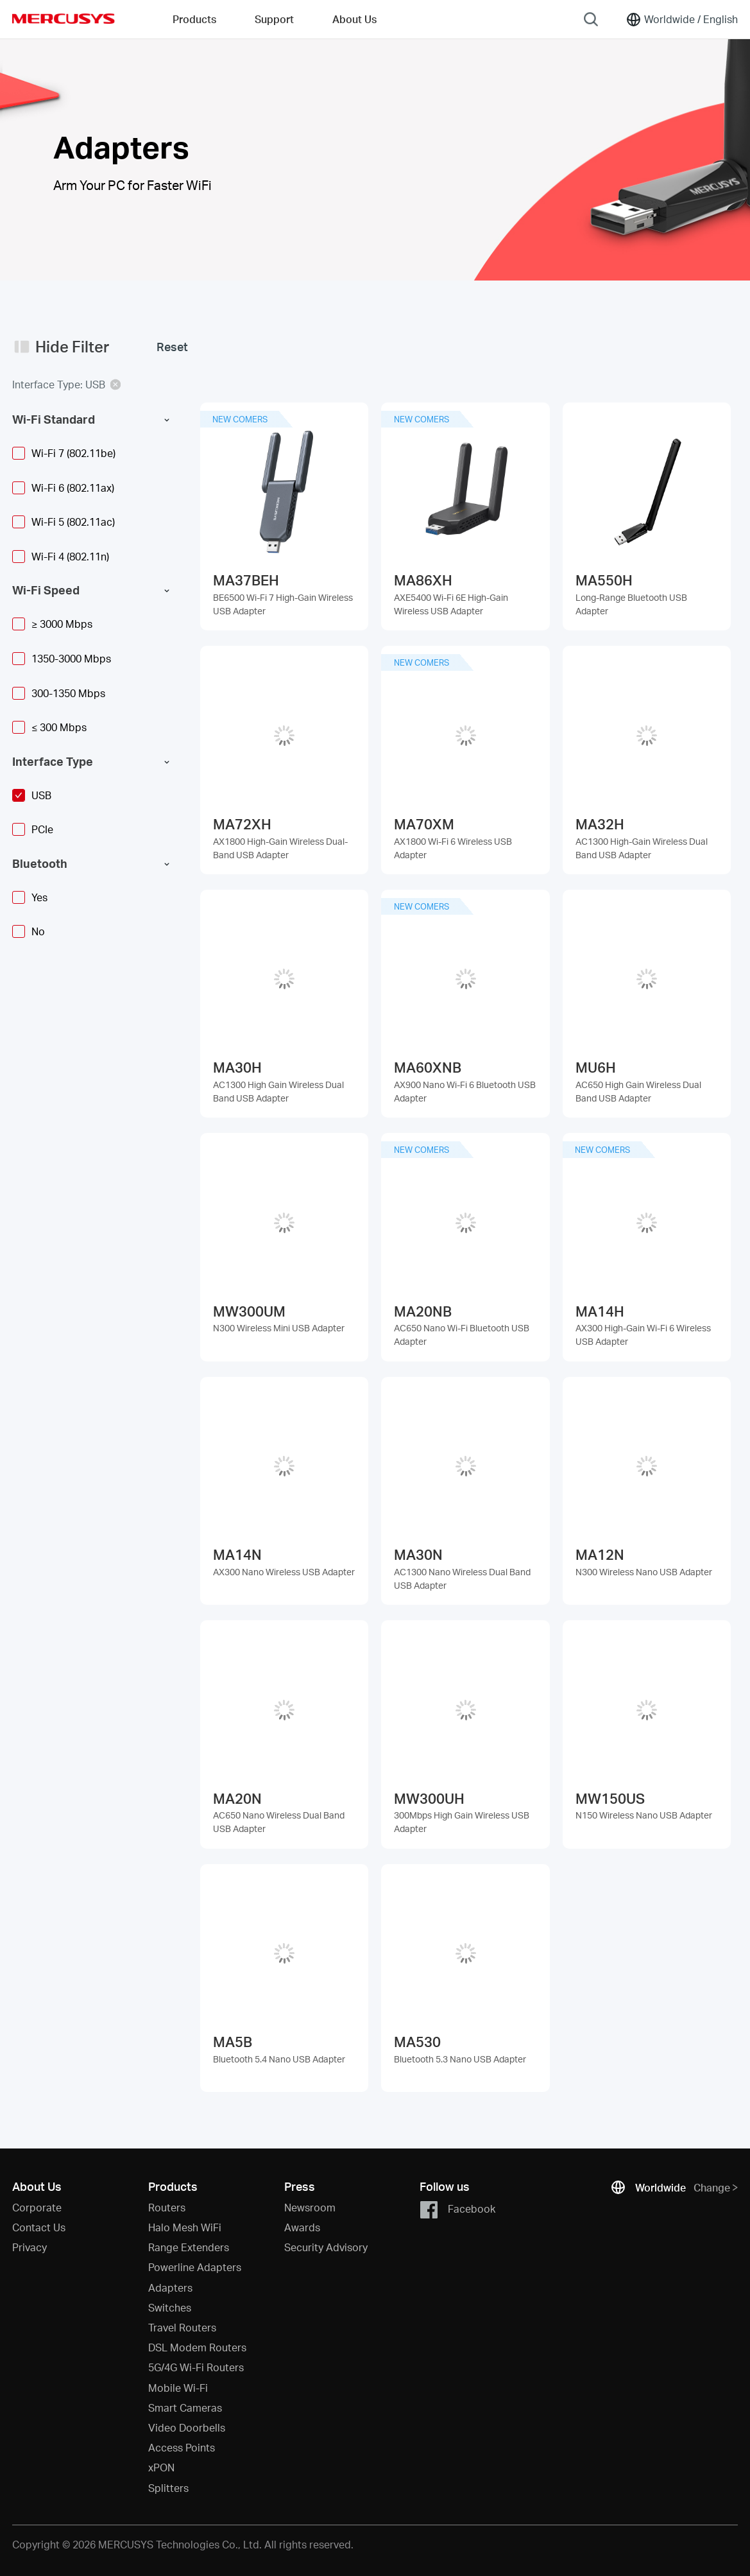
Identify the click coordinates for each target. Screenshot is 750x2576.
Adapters (170, 2287)
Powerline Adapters (194, 2267)
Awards (302, 2227)
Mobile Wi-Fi (178, 2388)
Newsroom (310, 2207)
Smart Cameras (185, 2407)
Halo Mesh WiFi (184, 2227)
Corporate (37, 2207)
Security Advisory (326, 2247)
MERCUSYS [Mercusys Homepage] (63, 18)
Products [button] (194, 19)
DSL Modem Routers (197, 2347)
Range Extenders (188, 2247)
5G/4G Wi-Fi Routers (196, 2367)
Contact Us (38, 2227)
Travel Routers (182, 2327)
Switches (169, 2307)
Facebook (457, 2209)
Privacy (29, 2247)
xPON (161, 2467)
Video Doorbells (186, 2427)
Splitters (168, 2488)
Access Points (181, 2447)
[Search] (591, 19)
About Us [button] (354, 19)
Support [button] (274, 19)
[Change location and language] (682, 19)
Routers (166, 2207)
